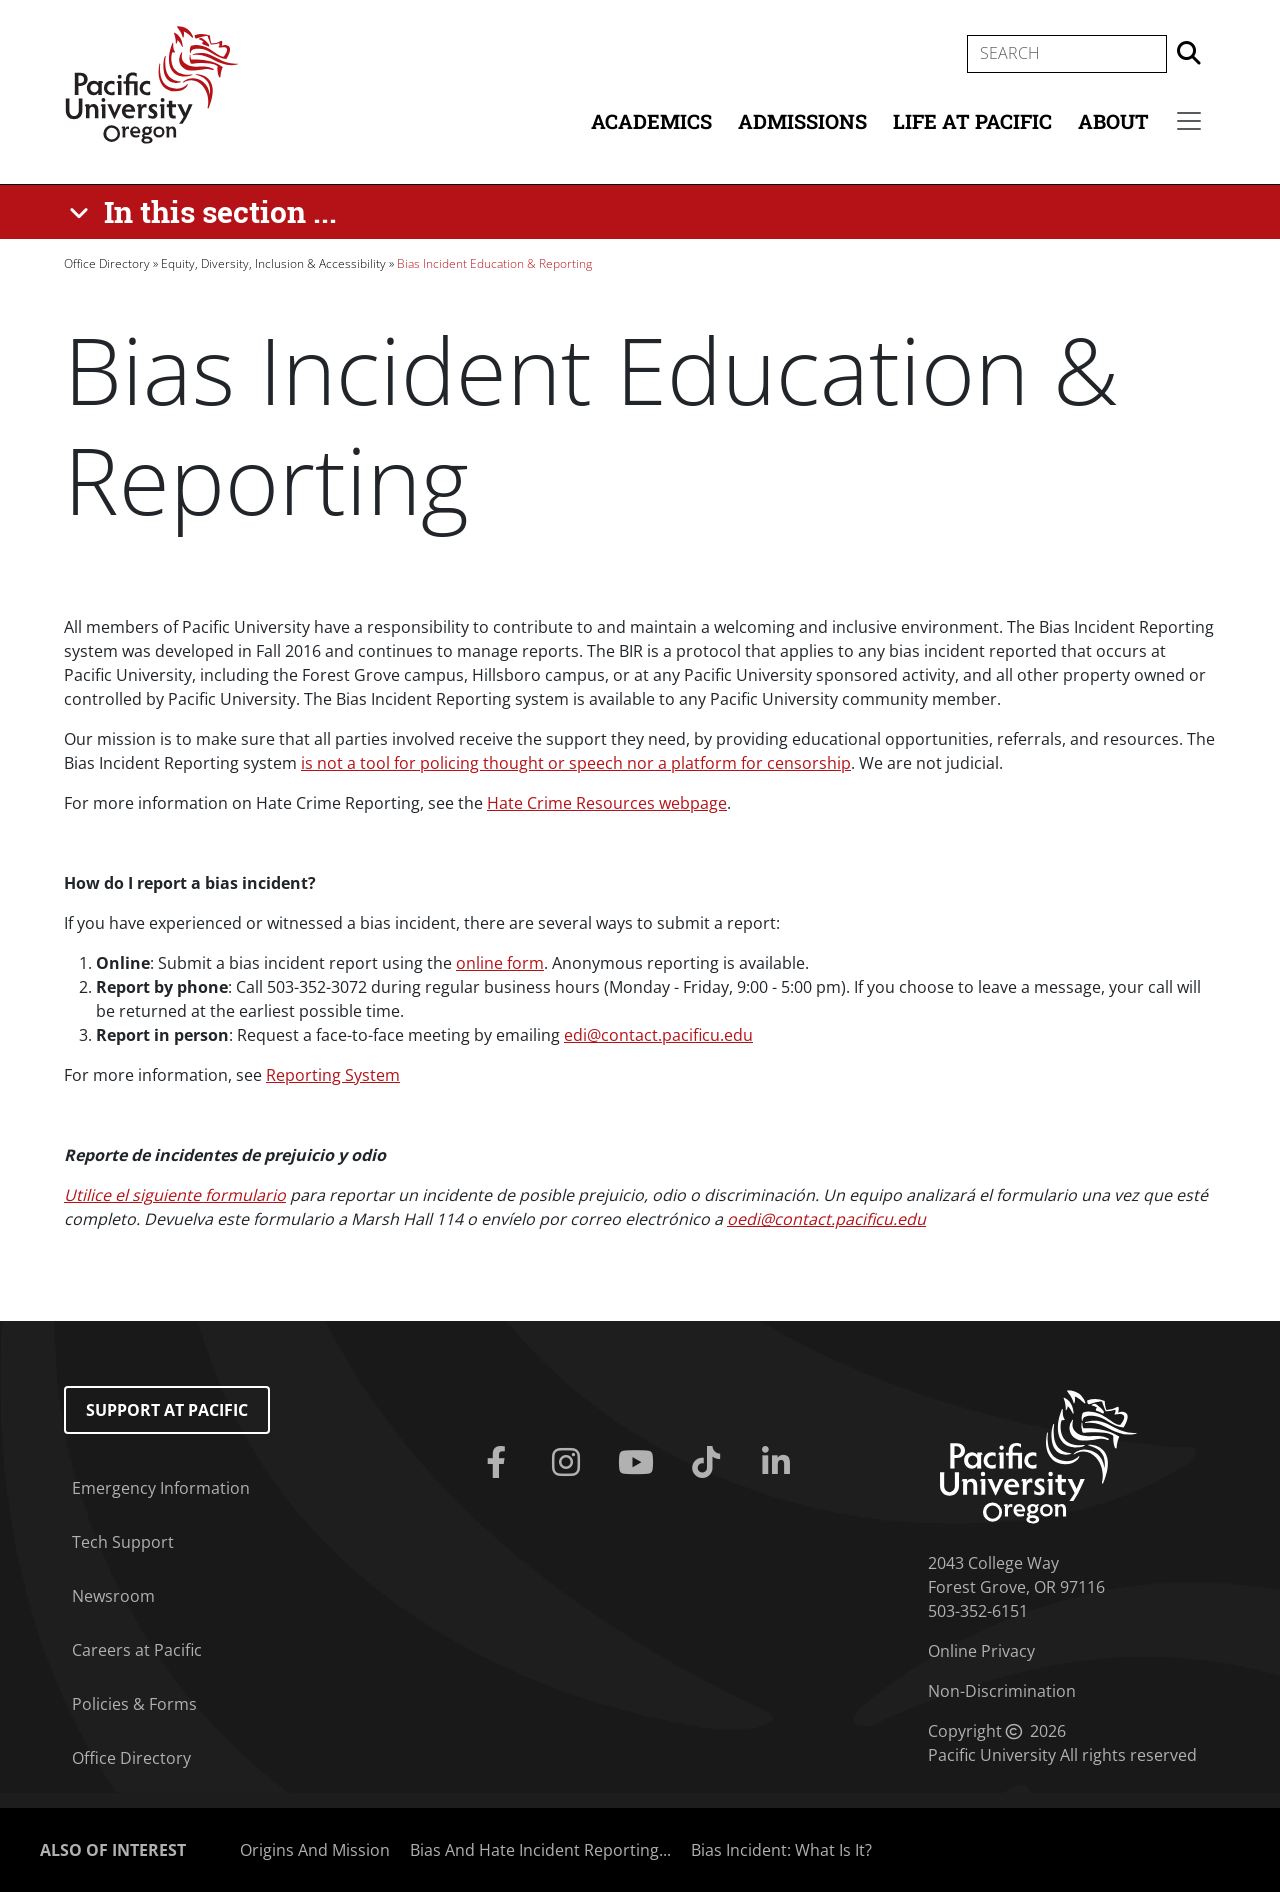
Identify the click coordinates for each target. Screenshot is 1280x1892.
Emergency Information (161, 1488)
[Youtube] (640, 1463)
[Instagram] (570, 1463)
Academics (651, 121)
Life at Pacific (972, 121)
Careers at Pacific (137, 1650)
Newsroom (113, 1596)
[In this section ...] (206, 212)
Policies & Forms (134, 1704)
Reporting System (333, 1075)
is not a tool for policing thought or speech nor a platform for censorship (576, 763)
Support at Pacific (167, 1410)
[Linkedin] (780, 1463)
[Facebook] (500, 1463)
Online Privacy (981, 1651)
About (1113, 121)
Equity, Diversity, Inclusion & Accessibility (273, 263)
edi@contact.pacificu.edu (658, 1035)
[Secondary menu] (1189, 121)
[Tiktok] (710, 1463)
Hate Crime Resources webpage (607, 803)
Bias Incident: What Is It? (781, 1850)
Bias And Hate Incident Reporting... (540, 1850)
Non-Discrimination (1002, 1691)
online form (500, 963)
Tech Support (123, 1542)
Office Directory (107, 263)
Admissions (802, 121)
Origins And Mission (315, 1850)
